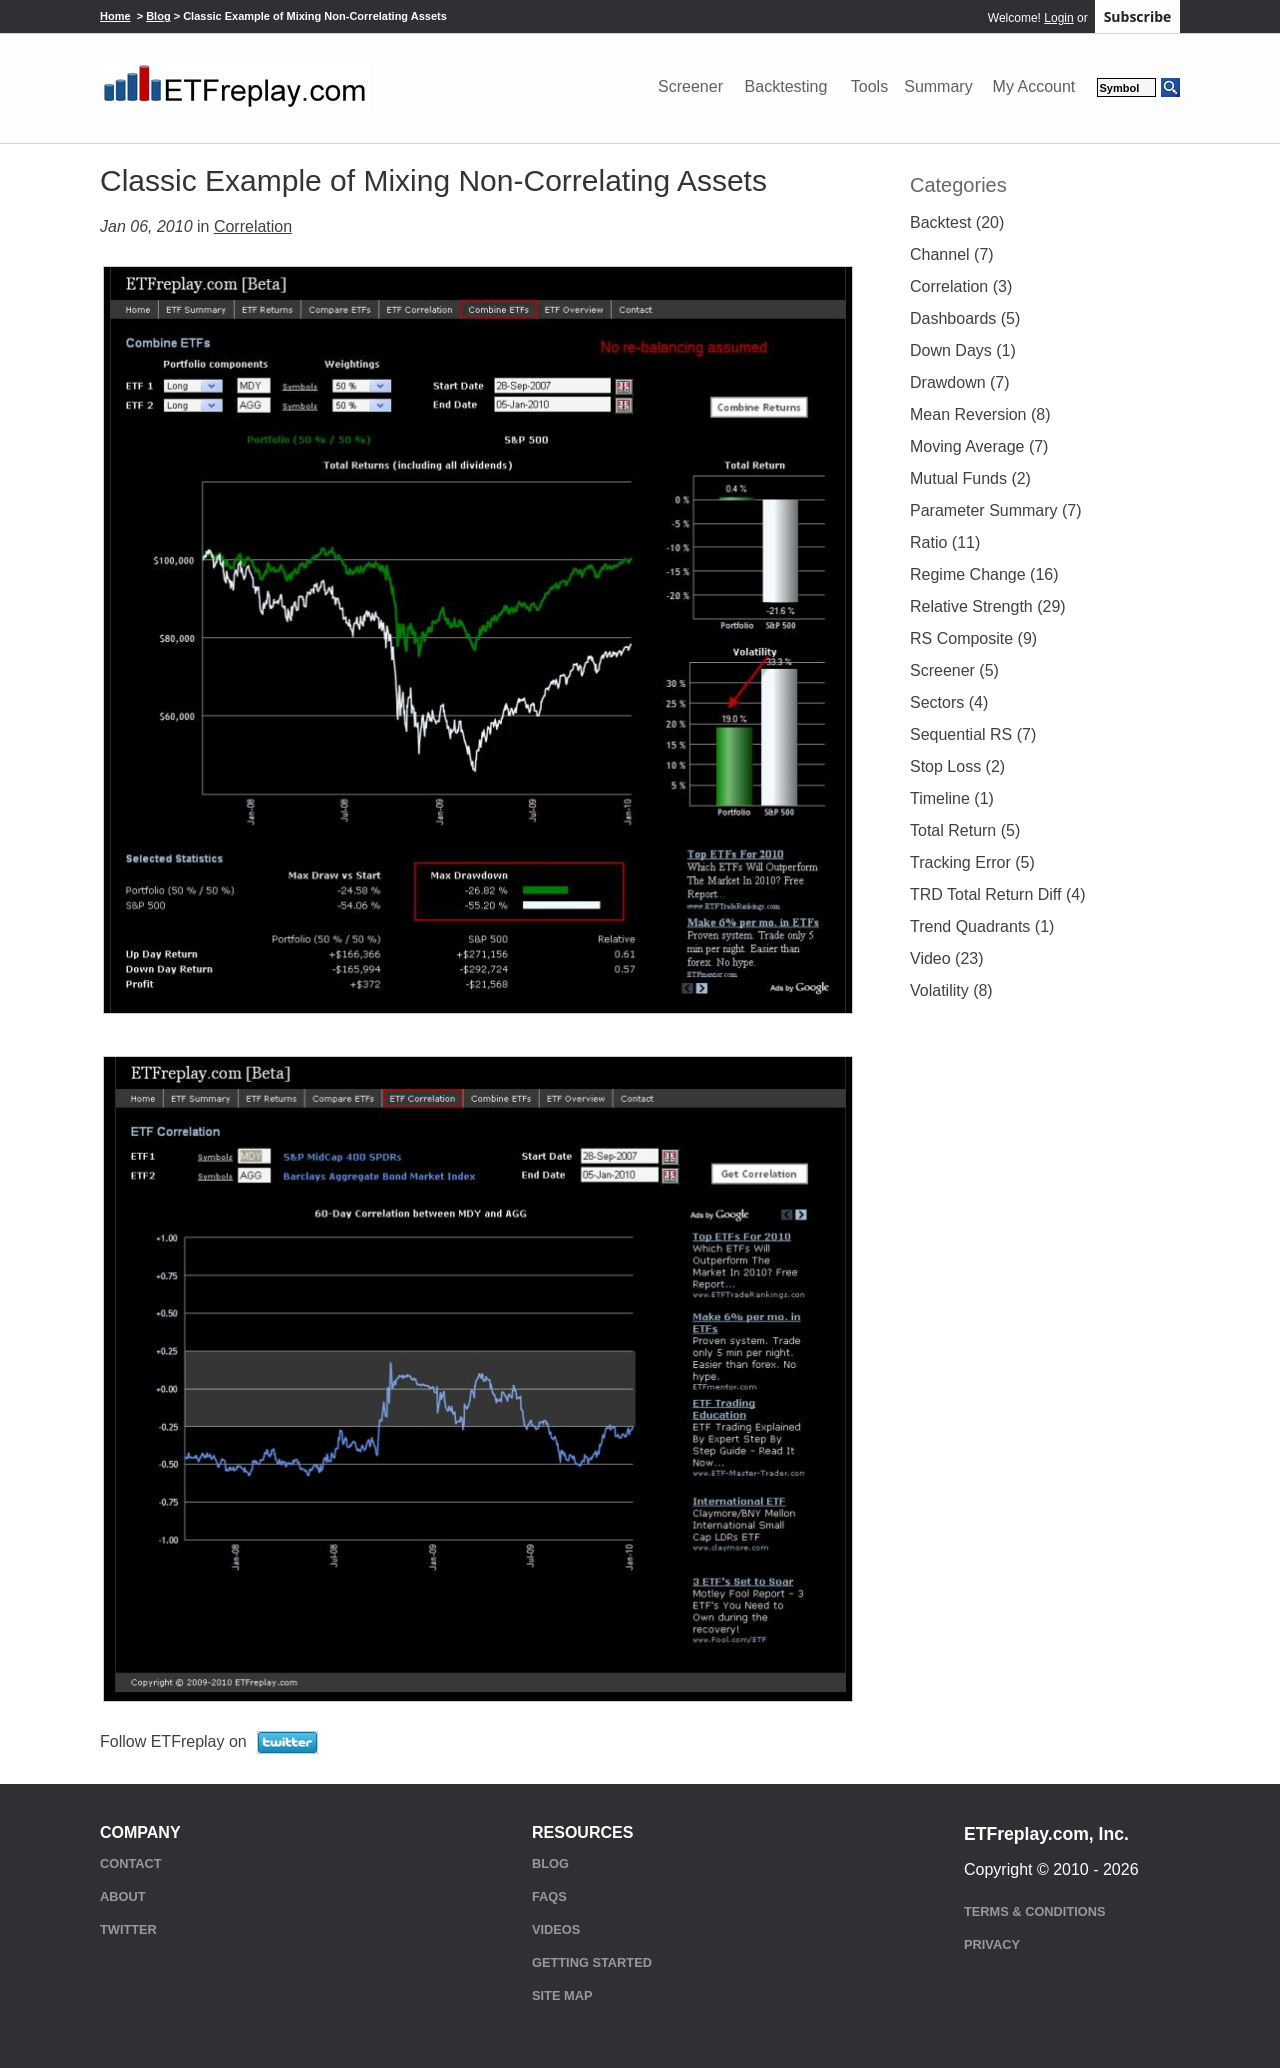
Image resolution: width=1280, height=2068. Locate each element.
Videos (556, 1929)
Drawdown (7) (960, 382)
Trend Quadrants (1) (982, 926)
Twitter (128, 1929)
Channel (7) (952, 254)
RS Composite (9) (973, 638)
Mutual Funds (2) (970, 478)
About (123, 1896)
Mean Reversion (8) (980, 414)
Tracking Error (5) (972, 862)
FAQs (549, 1896)
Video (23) (947, 958)
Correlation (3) (961, 286)
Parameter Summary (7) (996, 510)
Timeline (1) (952, 798)
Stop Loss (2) (957, 766)
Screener (690, 86)
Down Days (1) (963, 350)
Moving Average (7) (979, 446)
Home (115, 16)
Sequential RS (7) (973, 734)
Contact (131, 1863)
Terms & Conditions (1034, 1911)
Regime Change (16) (984, 574)
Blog (158, 16)
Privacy (992, 1944)
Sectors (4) (949, 702)
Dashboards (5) (965, 318)
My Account (1034, 86)
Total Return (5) (965, 830)
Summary (938, 86)
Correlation (253, 226)
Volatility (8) (951, 990)
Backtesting (786, 86)
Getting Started (592, 1962)
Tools (869, 86)
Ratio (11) (945, 542)
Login (1058, 18)
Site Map (562, 1995)
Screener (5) (954, 670)
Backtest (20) (957, 222)
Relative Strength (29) (988, 606)
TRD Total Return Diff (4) (997, 894)
